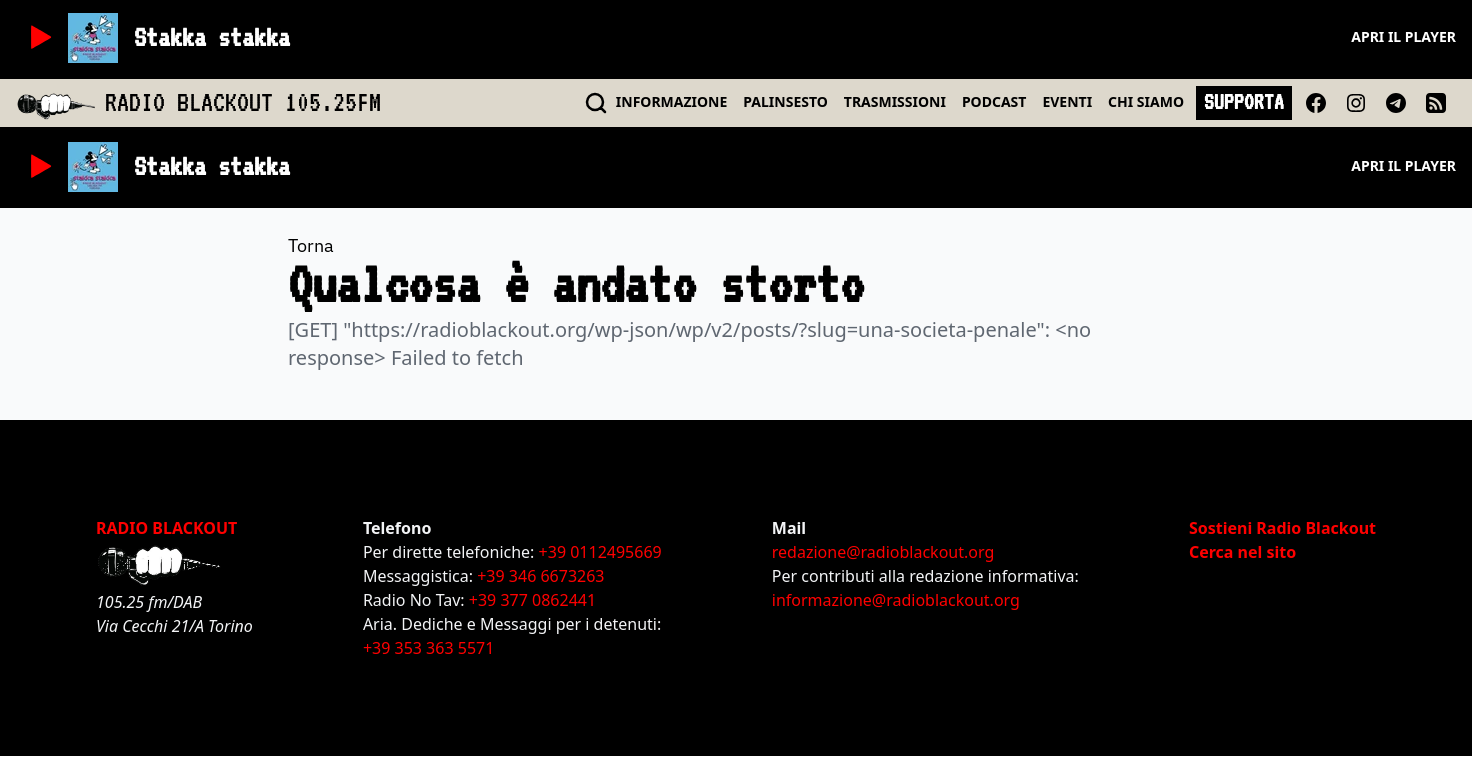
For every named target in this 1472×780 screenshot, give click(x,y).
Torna (311, 245)
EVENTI (1067, 101)
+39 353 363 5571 (428, 648)
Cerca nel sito (1242, 552)
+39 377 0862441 (532, 600)
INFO (672, 101)
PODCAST (994, 101)
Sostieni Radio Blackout (1282, 528)
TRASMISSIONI (895, 101)
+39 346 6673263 (540, 576)
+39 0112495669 (600, 552)
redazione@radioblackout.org (883, 552)
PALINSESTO (785, 101)
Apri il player (1403, 36)
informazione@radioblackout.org (896, 600)
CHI (1146, 101)
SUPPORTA (1244, 102)
